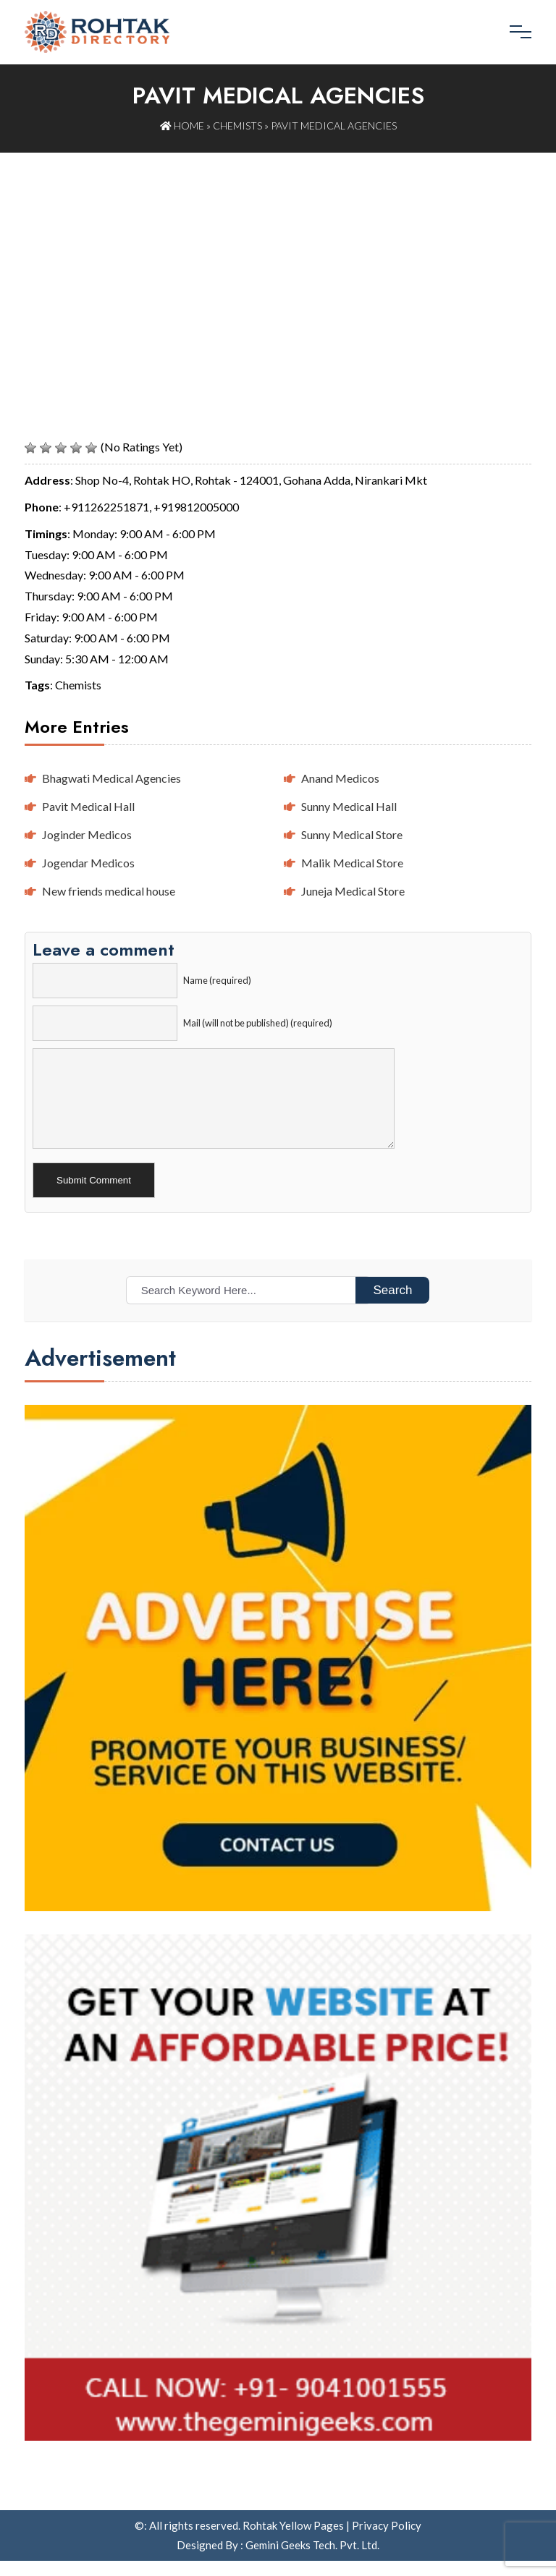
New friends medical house (108, 890)
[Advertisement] (278, 260)
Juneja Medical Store (353, 890)
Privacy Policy (386, 2540)
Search (392, 1305)
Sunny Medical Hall (349, 805)
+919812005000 (196, 506)
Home (182, 125)
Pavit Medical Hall (88, 805)
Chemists (237, 125)
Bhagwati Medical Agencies (111, 778)
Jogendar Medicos (88, 862)
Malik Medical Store (352, 862)
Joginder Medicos (87, 834)
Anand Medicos (340, 778)
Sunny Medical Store (352, 834)
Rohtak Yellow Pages (293, 2540)
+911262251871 (106, 506)
